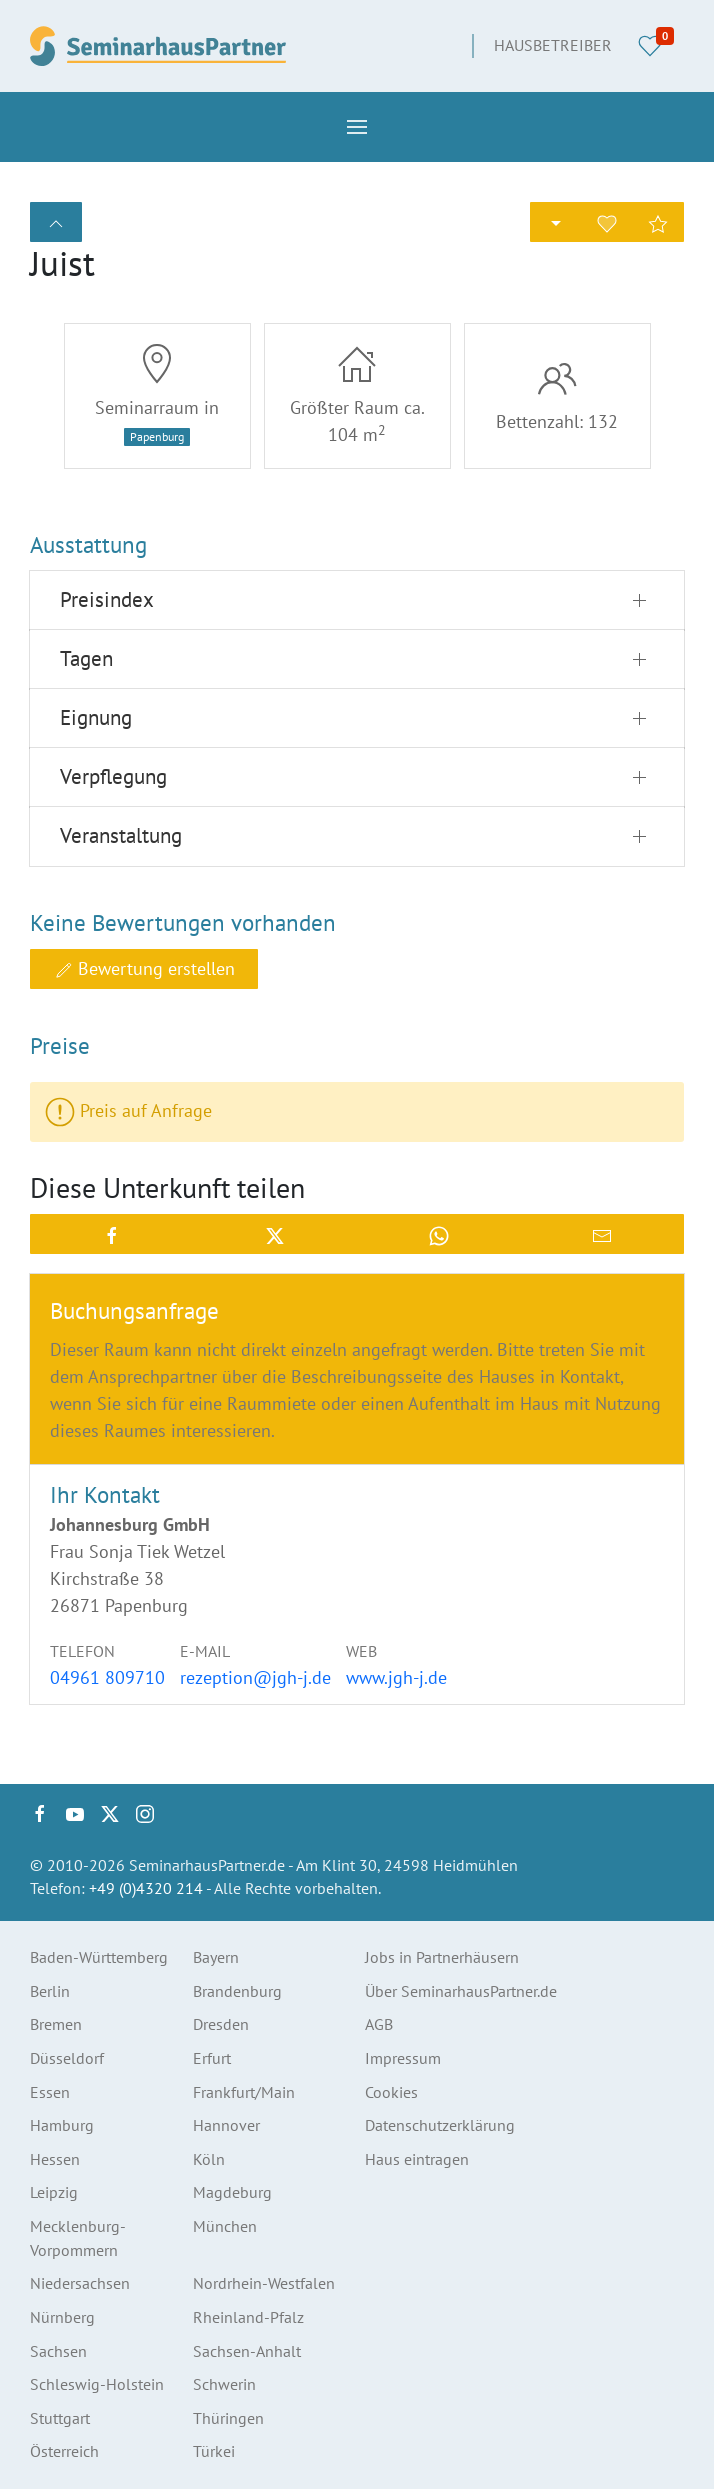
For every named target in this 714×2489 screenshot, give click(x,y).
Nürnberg (62, 2317)
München (225, 2226)
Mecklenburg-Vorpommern (78, 2238)
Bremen (56, 2024)
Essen (50, 2092)
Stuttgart (60, 2418)
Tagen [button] (86, 658)
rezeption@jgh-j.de (255, 1677)
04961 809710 (107, 1677)
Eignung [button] (96, 717)
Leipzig (54, 2192)
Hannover (226, 2125)
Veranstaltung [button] (121, 835)
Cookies (391, 2092)
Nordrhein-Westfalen (264, 2283)
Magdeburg (232, 2192)
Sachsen (58, 2351)
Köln (209, 2159)
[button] (357, 127)
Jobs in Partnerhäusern (442, 1957)
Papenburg (157, 436)
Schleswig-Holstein (97, 2384)
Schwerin (224, 2384)
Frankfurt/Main (244, 2092)
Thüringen (228, 2418)
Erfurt (212, 2058)
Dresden (221, 2024)
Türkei (214, 2451)
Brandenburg (237, 1991)
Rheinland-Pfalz (248, 2317)
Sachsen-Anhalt (247, 2351)
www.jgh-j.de (396, 1677)
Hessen (55, 2159)
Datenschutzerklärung (440, 2125)
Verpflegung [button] (113, 776)
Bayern (216, 1957)
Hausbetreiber (553, 45)
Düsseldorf (67, 2058)
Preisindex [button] (107, 599)
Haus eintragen (417, 2159)
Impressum (403, 2058)
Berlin (50, 1991)
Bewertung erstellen (144, 969)
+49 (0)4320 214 (146, 1888)
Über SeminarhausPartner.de (461, 1991)
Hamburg (62, 2125)
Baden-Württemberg (99, 1957)
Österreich (64, 2451)
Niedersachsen (80, 2283)
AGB (379, 2024)
